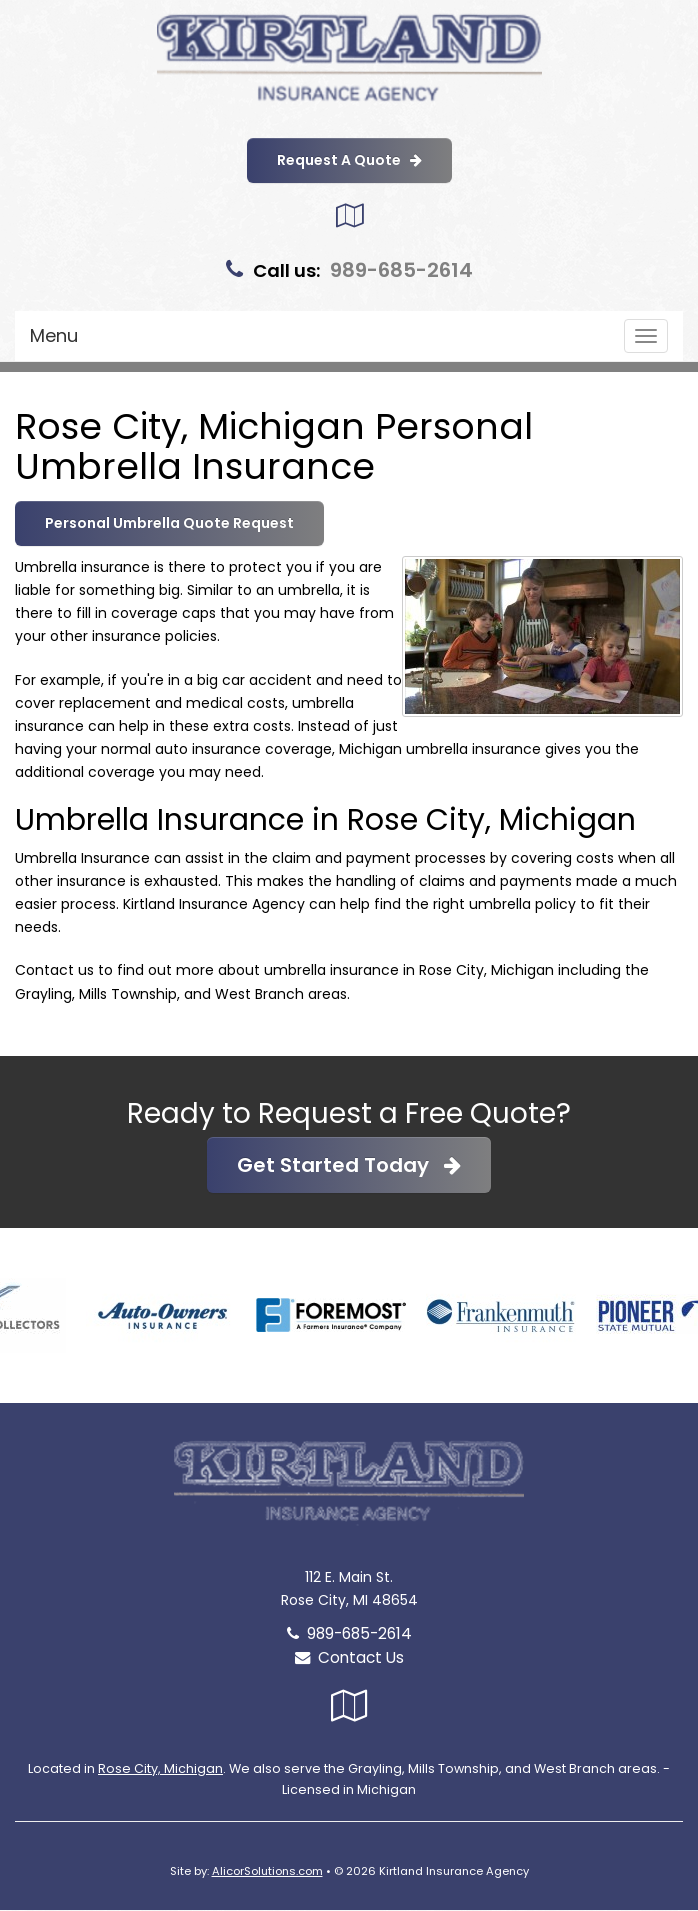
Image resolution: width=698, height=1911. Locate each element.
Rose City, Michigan (160, 1768)
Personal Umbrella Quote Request (169, 523)
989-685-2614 (401, 270)
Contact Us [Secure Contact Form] (349, 1657)
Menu (54, 335)
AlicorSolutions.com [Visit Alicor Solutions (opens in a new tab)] (267, 1871)
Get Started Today (349, 1165)
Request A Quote (349, 160)
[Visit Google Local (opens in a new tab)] (349, 215)
